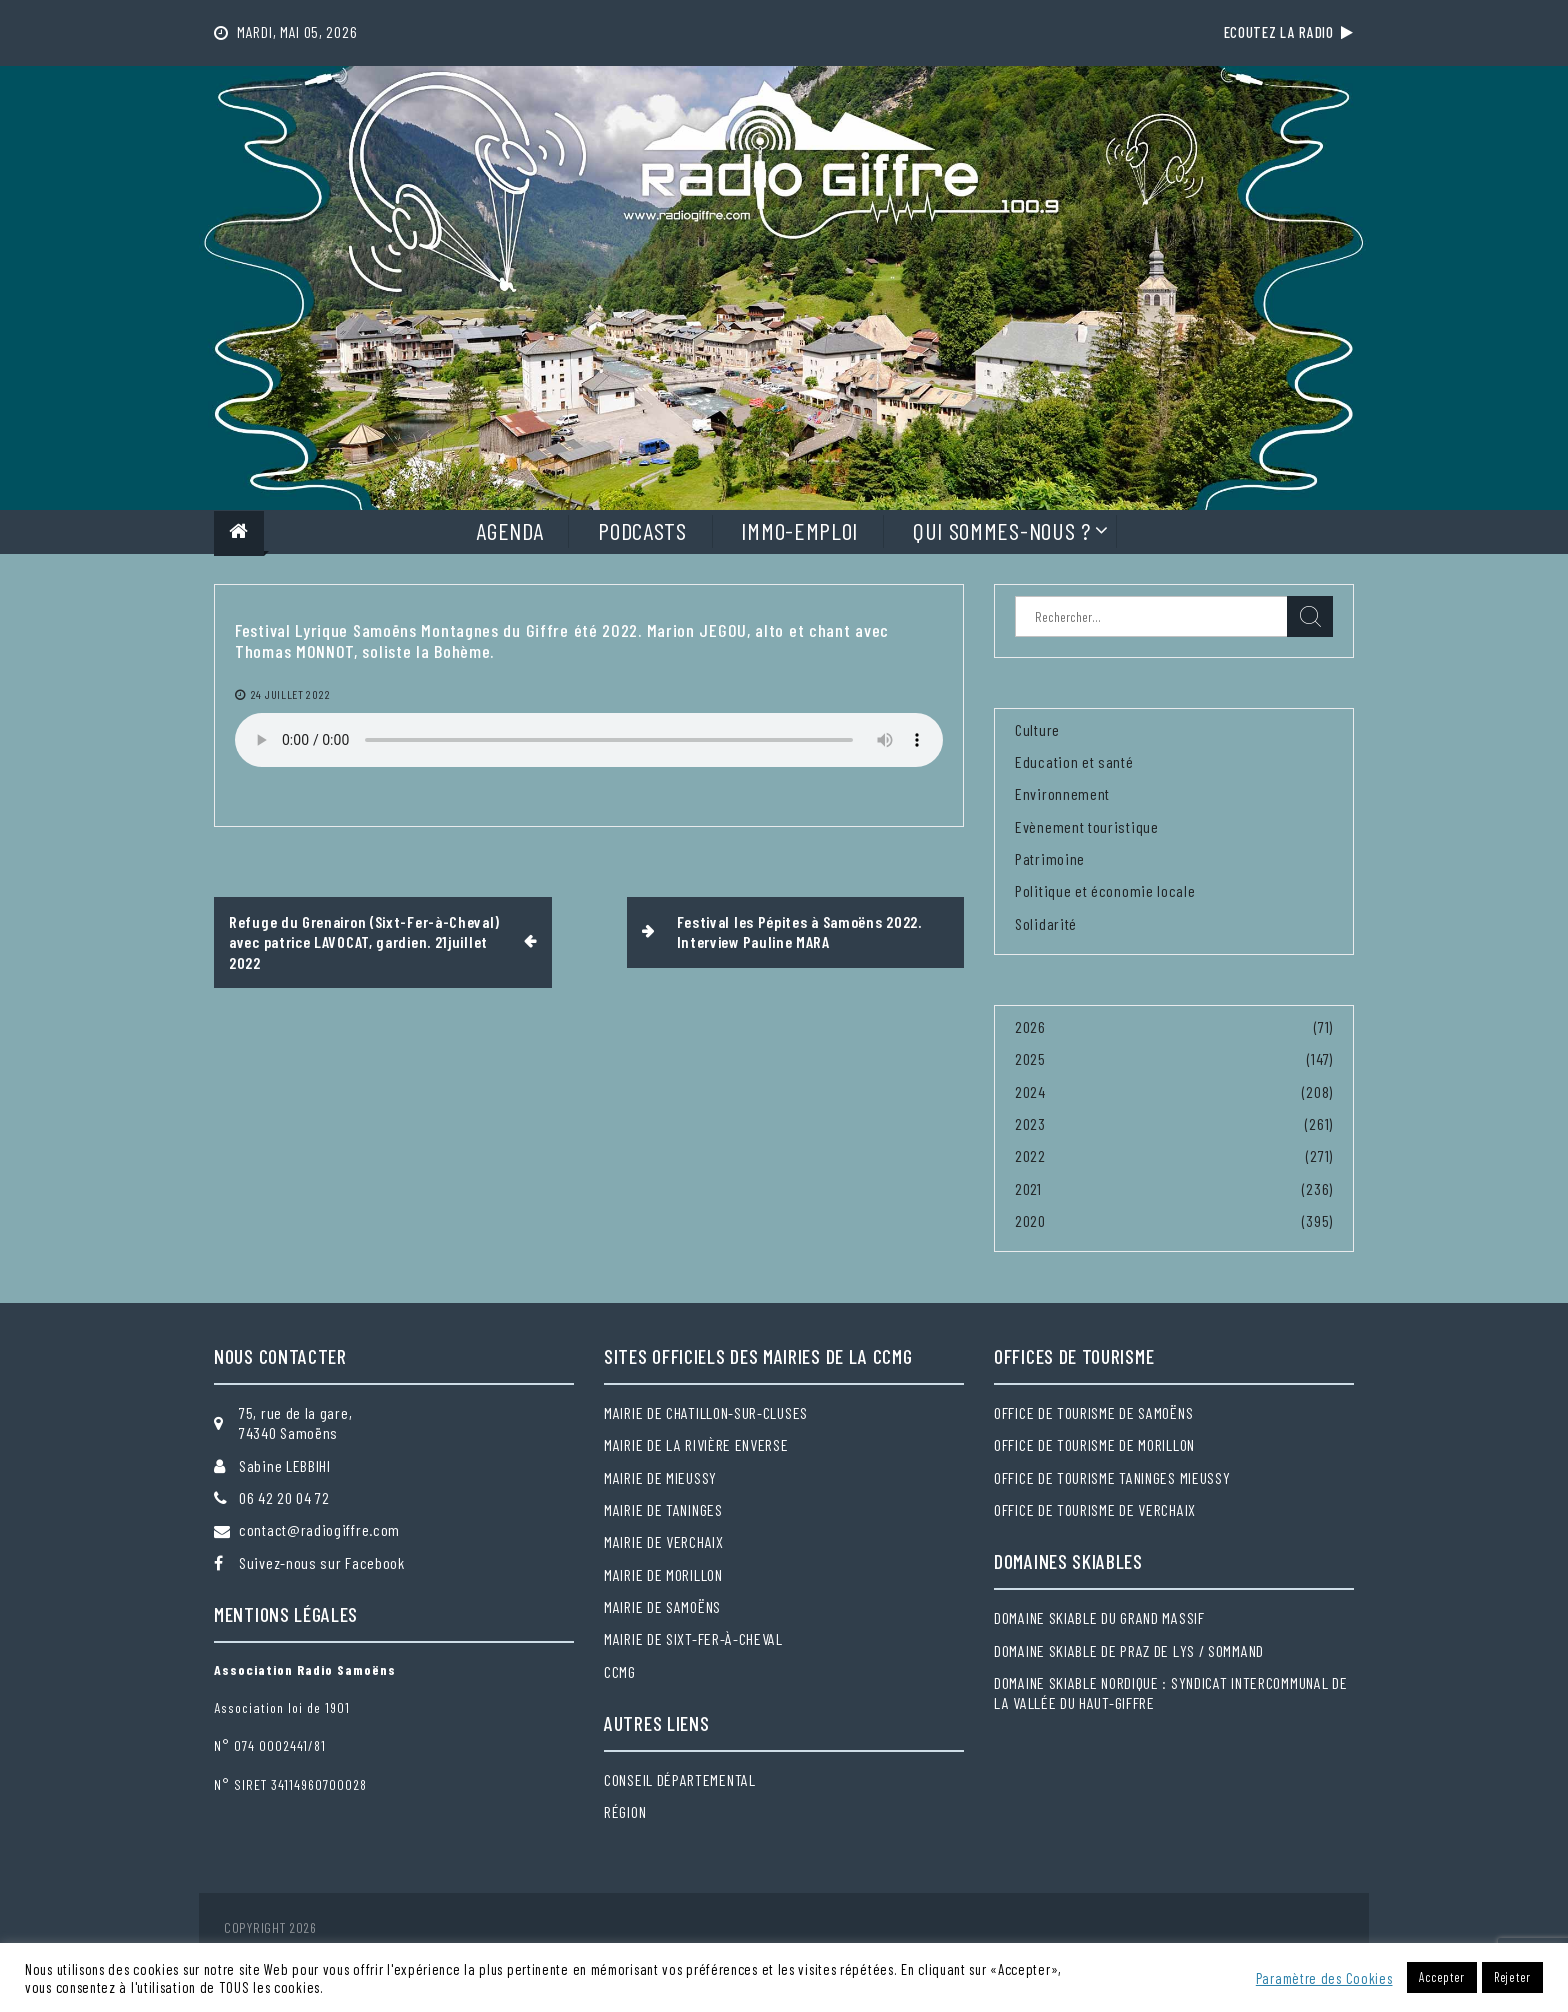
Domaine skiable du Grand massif (1099, 1617)
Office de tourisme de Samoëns (1093, 1412)
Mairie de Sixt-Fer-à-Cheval (693, 1638)
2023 (1030, 1123)
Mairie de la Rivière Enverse (696, 1444)
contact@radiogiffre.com (319, 1529)
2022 (1030, 1155)
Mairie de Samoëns (662, 1606)
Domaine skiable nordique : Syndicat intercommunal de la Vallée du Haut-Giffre (1170, 1692)
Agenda (509, 530)
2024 (1030, 1091)
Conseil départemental (680, 1779)
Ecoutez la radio (1289, 32)
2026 (1030, 1026)
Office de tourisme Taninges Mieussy (1112, 1477)
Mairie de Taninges (663, 1509)
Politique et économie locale (1105, 890)
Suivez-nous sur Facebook (322, 1562)
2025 (1030, 1058)
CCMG (620, 1671)
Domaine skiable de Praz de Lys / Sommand (1129, 1650)
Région (625, 1811)
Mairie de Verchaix (664, 1541)
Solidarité (1046, 923)
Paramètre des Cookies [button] (1324, 1978)
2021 (1028, 1188)
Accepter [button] (1442, 1977)
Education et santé (1074, 761)
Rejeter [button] (1512, 1977)
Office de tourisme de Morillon (1094, 1444)
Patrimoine (1050, 858)
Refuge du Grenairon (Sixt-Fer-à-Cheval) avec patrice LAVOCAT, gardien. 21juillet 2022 (364, 942)
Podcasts (642, 530)
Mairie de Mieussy (660, 1477)
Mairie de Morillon (663, 1574)
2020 (1030, 1220)
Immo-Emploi (799, 530)
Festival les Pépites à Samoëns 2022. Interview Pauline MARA (799, 931)
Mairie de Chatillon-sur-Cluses (706, 1412)
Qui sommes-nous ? (1002, 530)
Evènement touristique (1087, 826)
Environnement (1062, 793)
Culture (1037, 729)
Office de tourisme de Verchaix (1095, 1509)
